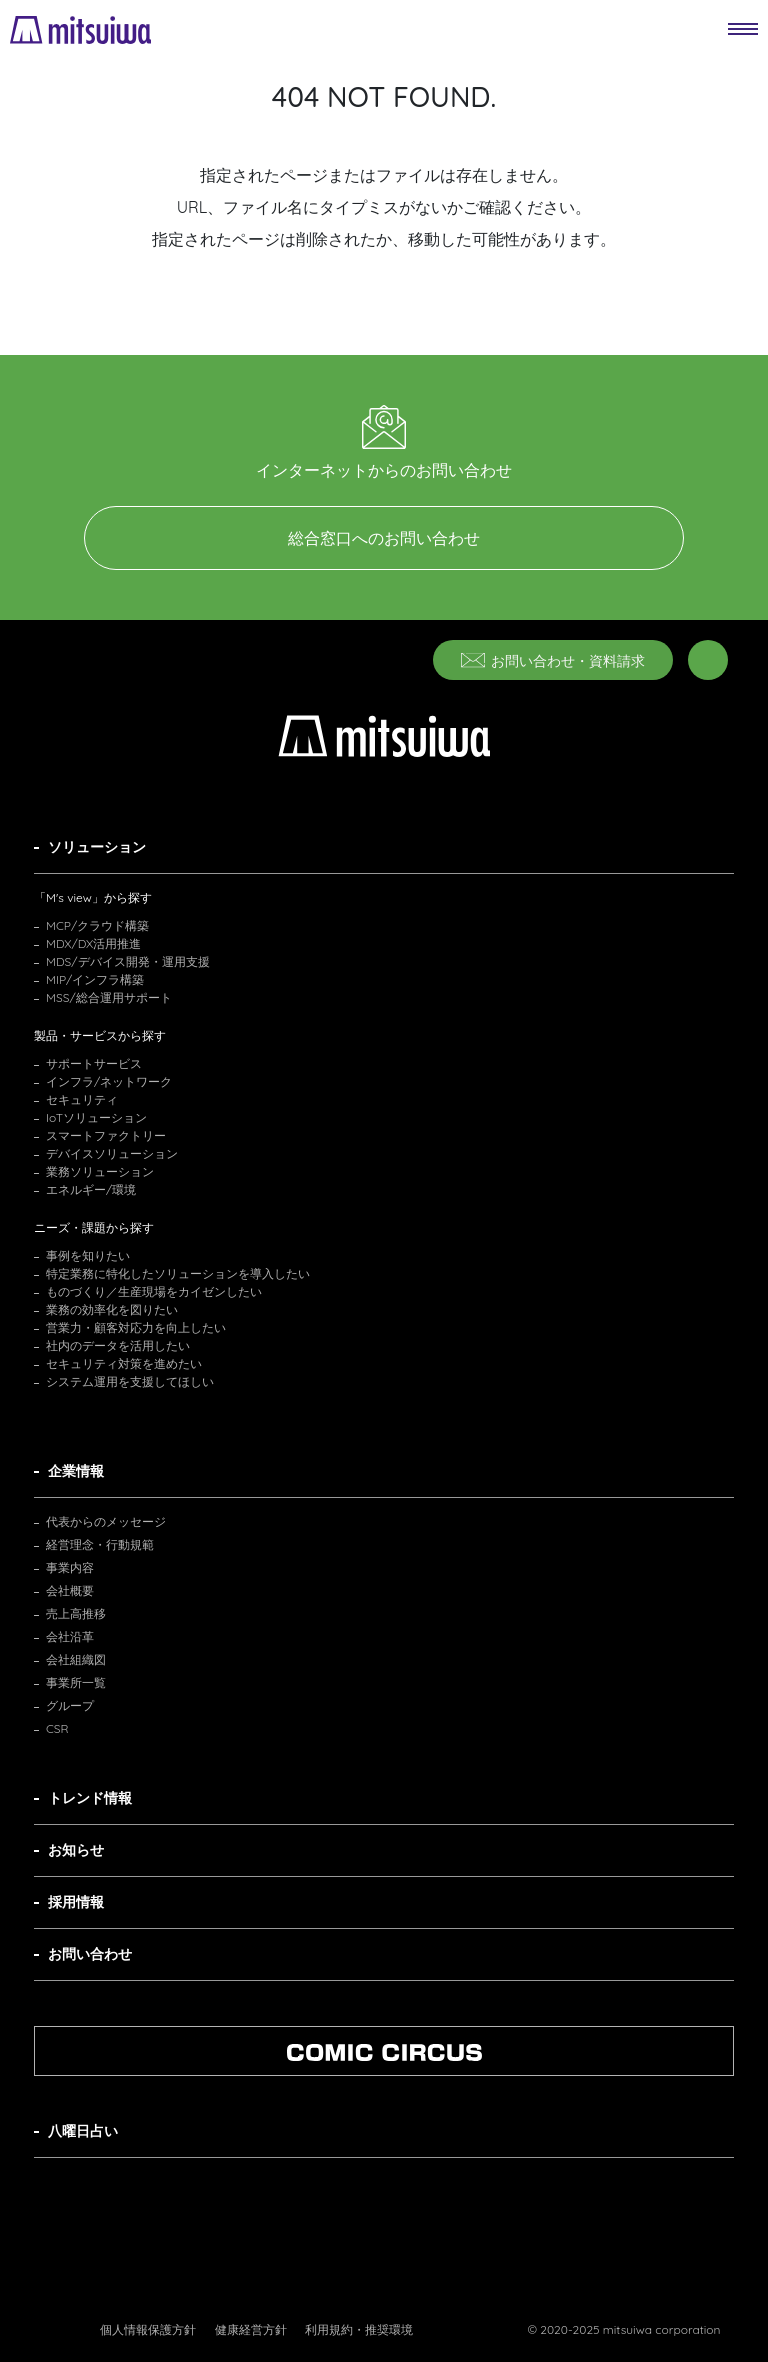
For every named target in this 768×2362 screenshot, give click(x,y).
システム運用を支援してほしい (130, 1381)
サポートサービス (94, 1063)
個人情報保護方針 (148, 2329)
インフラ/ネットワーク (109, 1081)
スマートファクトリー (106, 1135)
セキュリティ (82, 1099)
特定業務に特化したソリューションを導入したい (178, 1273)
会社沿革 (70, 1636)
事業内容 (70, 1567)
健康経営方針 (251, 2329)
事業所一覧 (76, 1682)
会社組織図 (76, 1659)
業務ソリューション (100, 1171)
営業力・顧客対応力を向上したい (136, 1327)
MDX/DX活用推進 (93, 943)
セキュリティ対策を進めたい (124, 1363)
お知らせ (76, 1850)
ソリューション (97, 847)
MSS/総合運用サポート (109, 997)
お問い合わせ (90, 1954)
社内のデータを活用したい (118, 1345)
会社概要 (70, 1590)
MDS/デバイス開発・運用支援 (128, 961)
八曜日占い (83, 2131)
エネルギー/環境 (91, 1189)
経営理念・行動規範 (100, 1544)
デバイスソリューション (112, 1153)
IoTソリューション (96, 1117)
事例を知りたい (88, 1255)
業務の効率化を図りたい (112, 1309)
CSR (57, 1728)
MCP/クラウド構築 (97, 925)
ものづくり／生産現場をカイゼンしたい (154, 1291)
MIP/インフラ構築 (95, 979)
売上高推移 (76, 1613)
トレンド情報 (90, 1798)
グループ (70, 1705)
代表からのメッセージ (106, 1521)
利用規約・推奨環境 (359, 2329)
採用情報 (76, 1902)
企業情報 (76, 1471)
